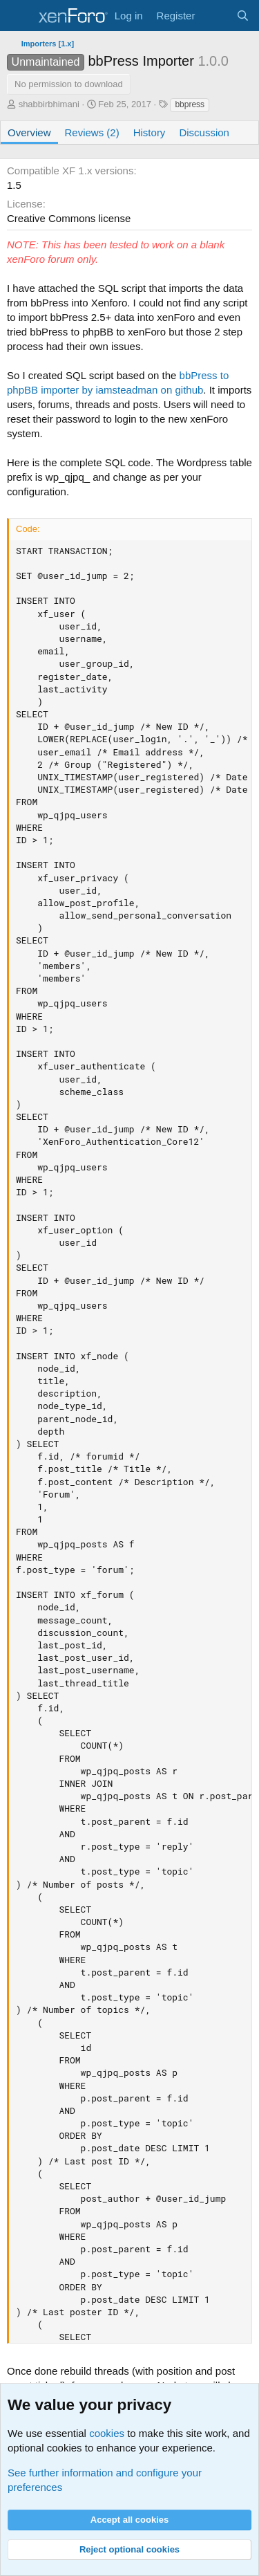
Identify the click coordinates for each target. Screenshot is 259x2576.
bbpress (189, 104)
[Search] (242, 15)
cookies (106, 2434)
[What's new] (215, 15)
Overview (29, 132)
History (149, 132)
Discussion (204, 132)
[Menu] (19, 16)
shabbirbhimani (49, 104)
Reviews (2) (92, 132)
